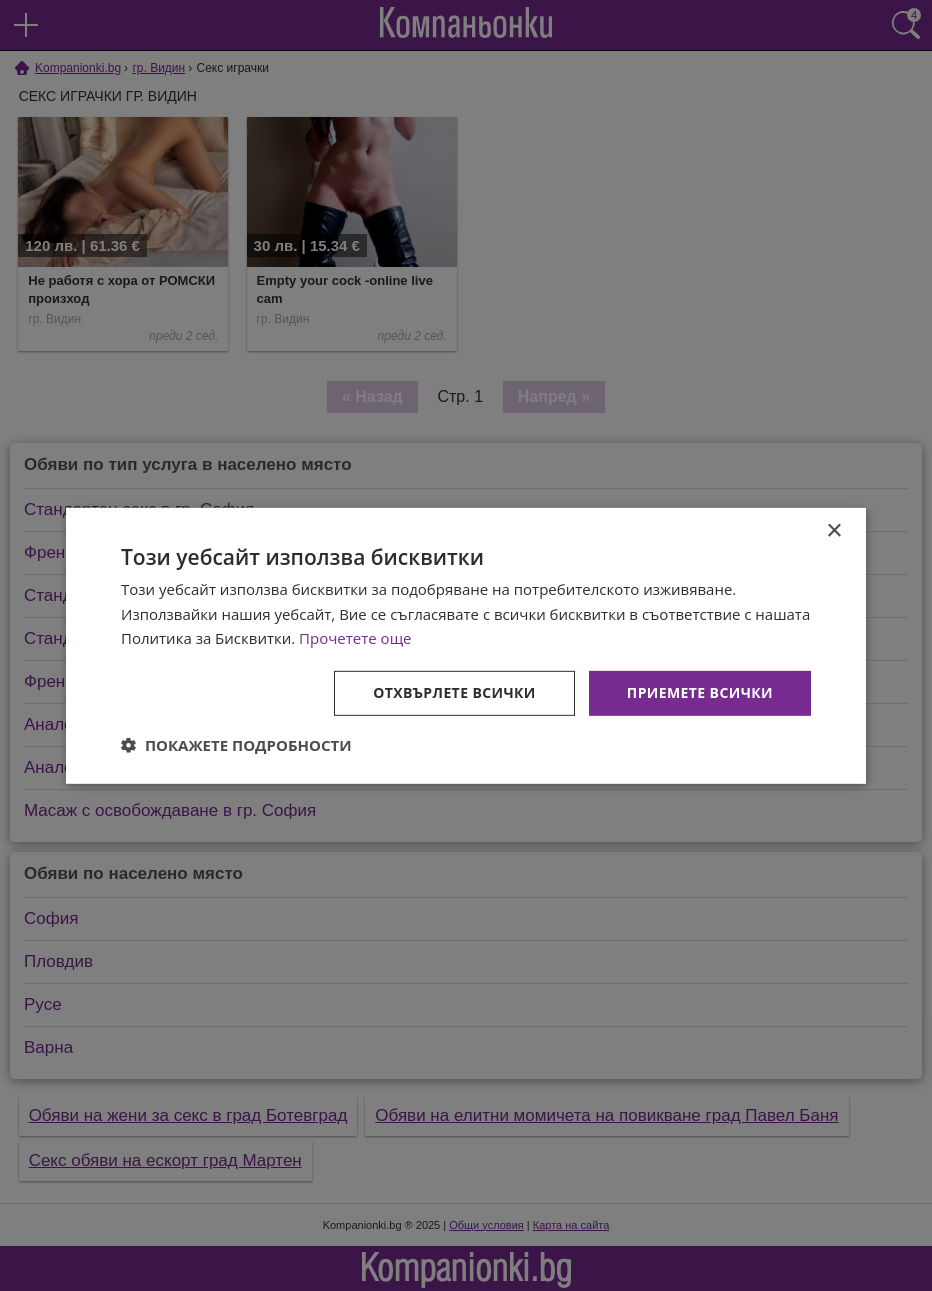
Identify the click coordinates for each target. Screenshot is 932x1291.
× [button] (833, 530)
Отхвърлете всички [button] (454, 692)
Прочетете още (355, 638)
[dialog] (466, 645)
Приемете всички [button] (700, 692)
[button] (236, 745)
